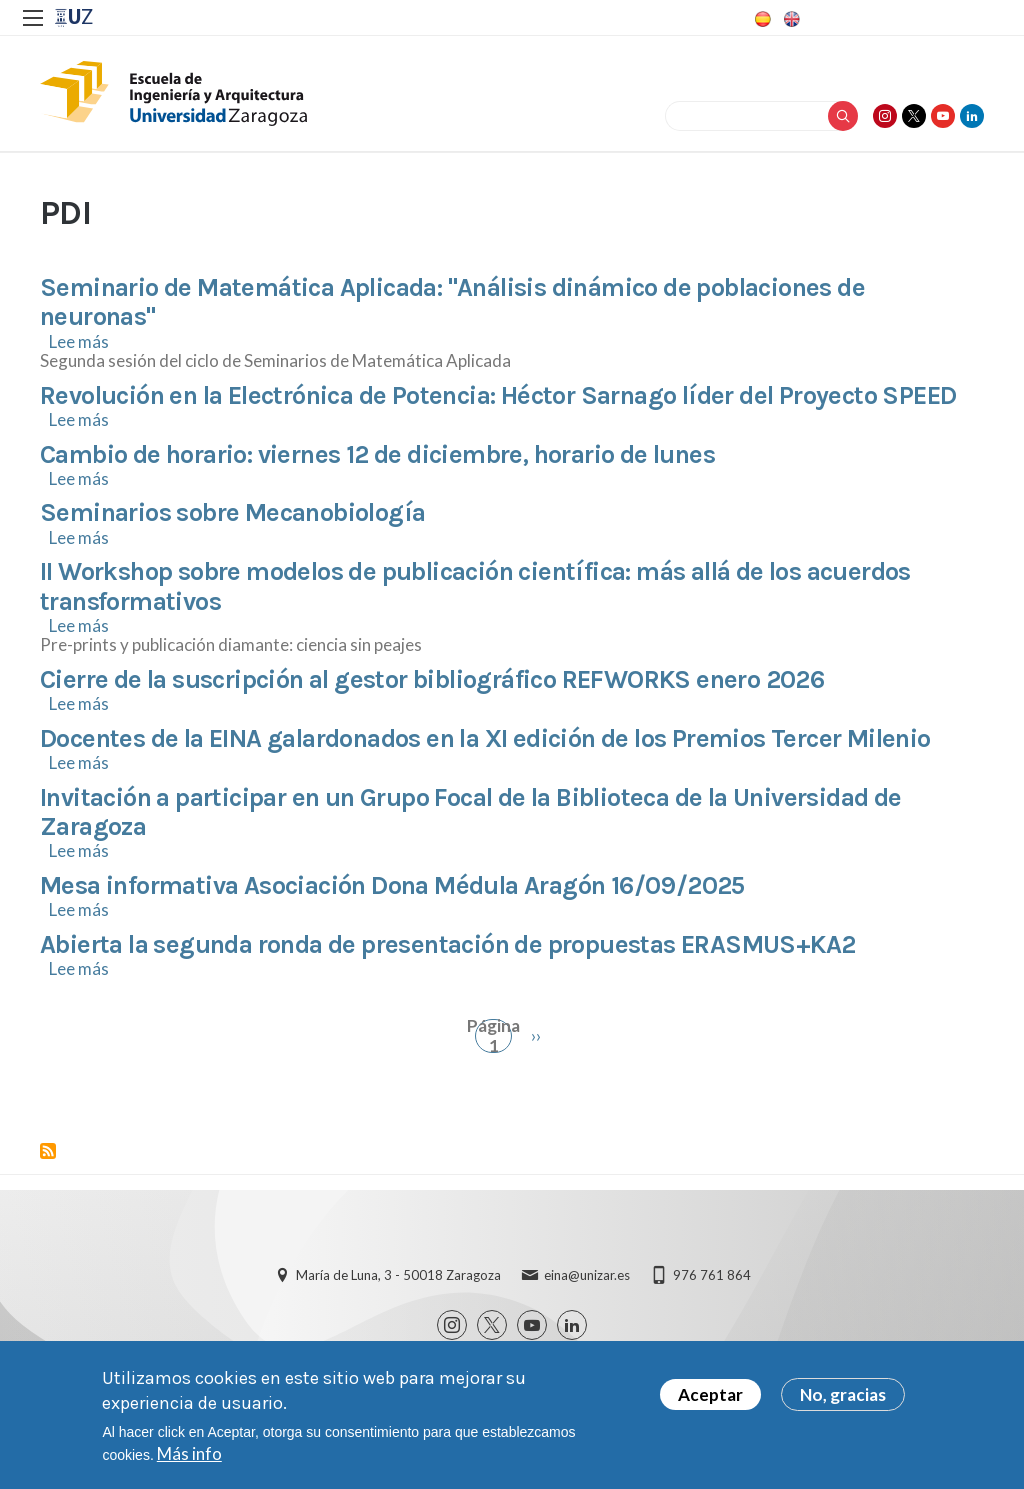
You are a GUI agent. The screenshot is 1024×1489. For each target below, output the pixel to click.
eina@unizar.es (587, 1275)
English (790, 19)
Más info (189, 1453)
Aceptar (710, 1394)
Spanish (761, 19)
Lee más (79, 341)
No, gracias (843, 1394)
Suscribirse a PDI (48, 1151)
